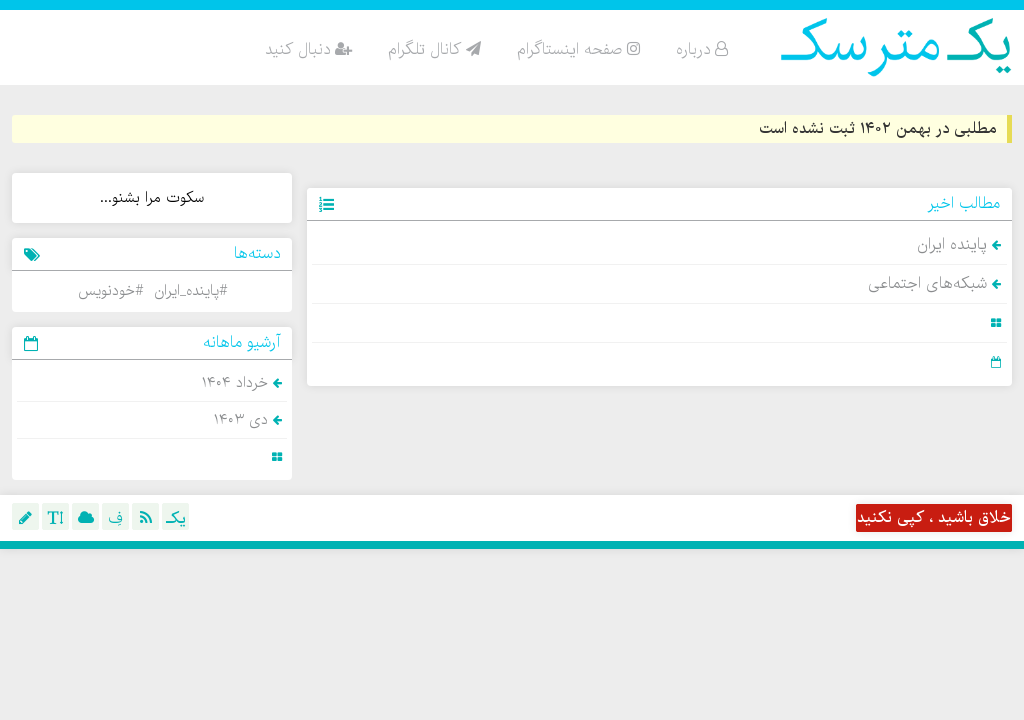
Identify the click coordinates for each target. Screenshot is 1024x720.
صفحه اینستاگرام (578, 50)
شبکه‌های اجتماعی (934, 284)
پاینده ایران (959, 245)
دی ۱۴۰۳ (248, 420)
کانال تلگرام (434, 50)
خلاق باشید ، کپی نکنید (934, 518)
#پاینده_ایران (190, 291)
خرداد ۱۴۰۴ (242, 383)
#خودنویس (110, 291)
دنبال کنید (308, 50)
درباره (702, 50)
